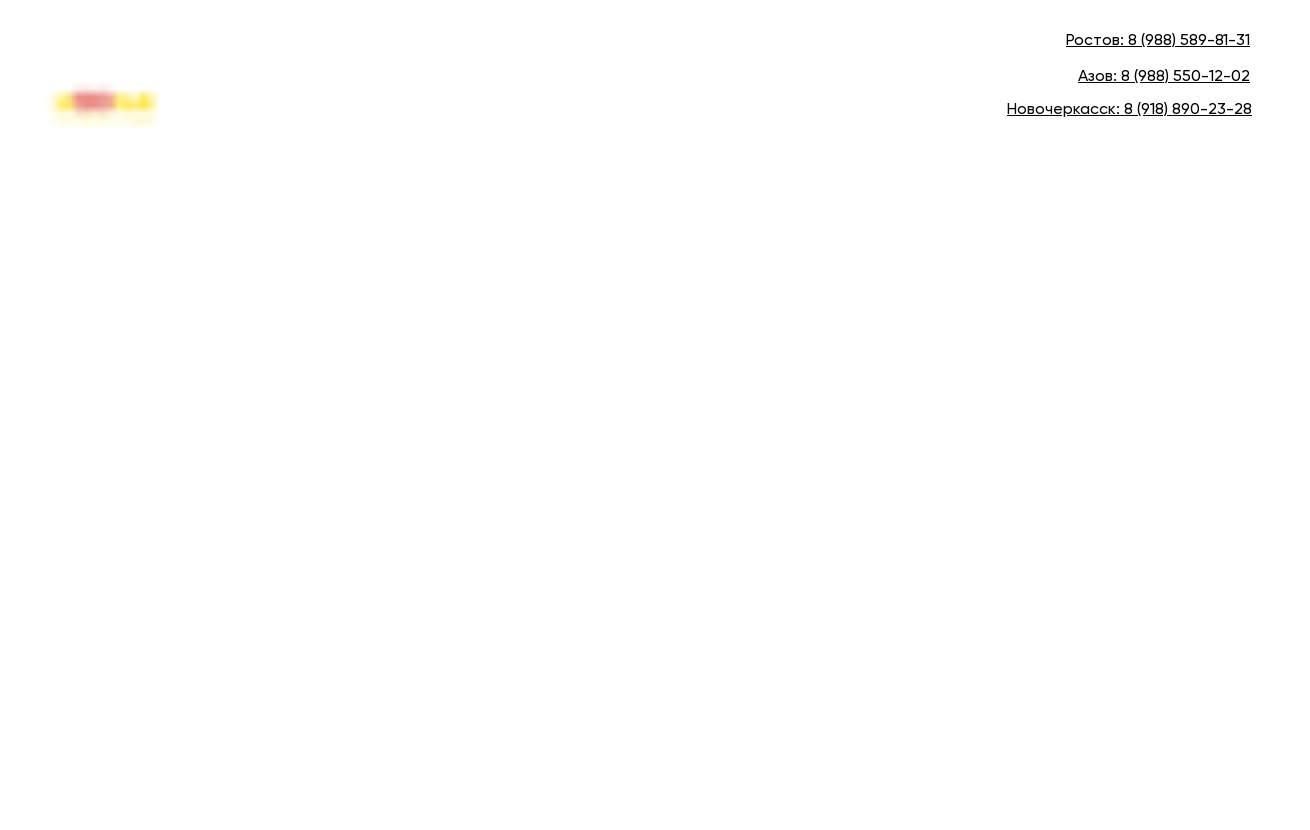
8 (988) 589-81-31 (1189, 41)
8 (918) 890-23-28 (1188, 110)
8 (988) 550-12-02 (1185, 77)
